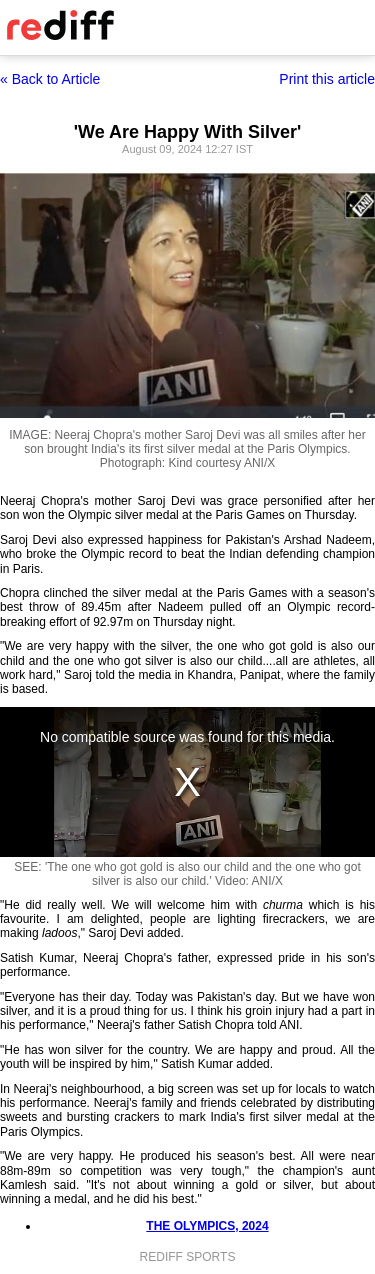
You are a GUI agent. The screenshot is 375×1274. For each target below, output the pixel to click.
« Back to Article (50, 79)
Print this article (327, 79)
